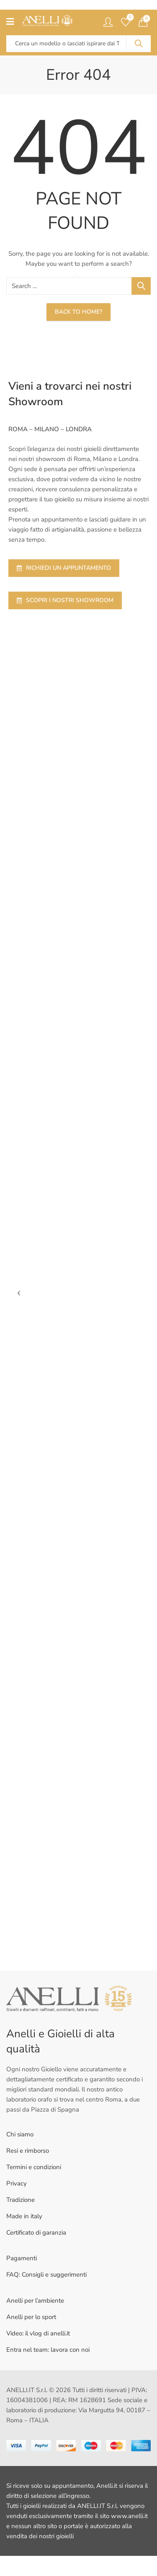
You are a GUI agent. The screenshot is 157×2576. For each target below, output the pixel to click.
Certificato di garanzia (36, 2232)
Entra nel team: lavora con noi (48, 2349)
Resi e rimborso (27, 2150)
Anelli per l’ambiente (35, 2300)
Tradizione (20, 2200)
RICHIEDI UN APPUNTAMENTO (64, 568)
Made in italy (24, 2216)
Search (138, 43)
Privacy (16, 2183)
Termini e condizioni (33, 2167)
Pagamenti (21, 2258)
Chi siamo (19, 2134)
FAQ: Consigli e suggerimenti (46, 2274)
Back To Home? (78, 312)
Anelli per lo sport (31, 2317)
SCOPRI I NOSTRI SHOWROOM (65, 600)
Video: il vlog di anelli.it (38, 2333)
